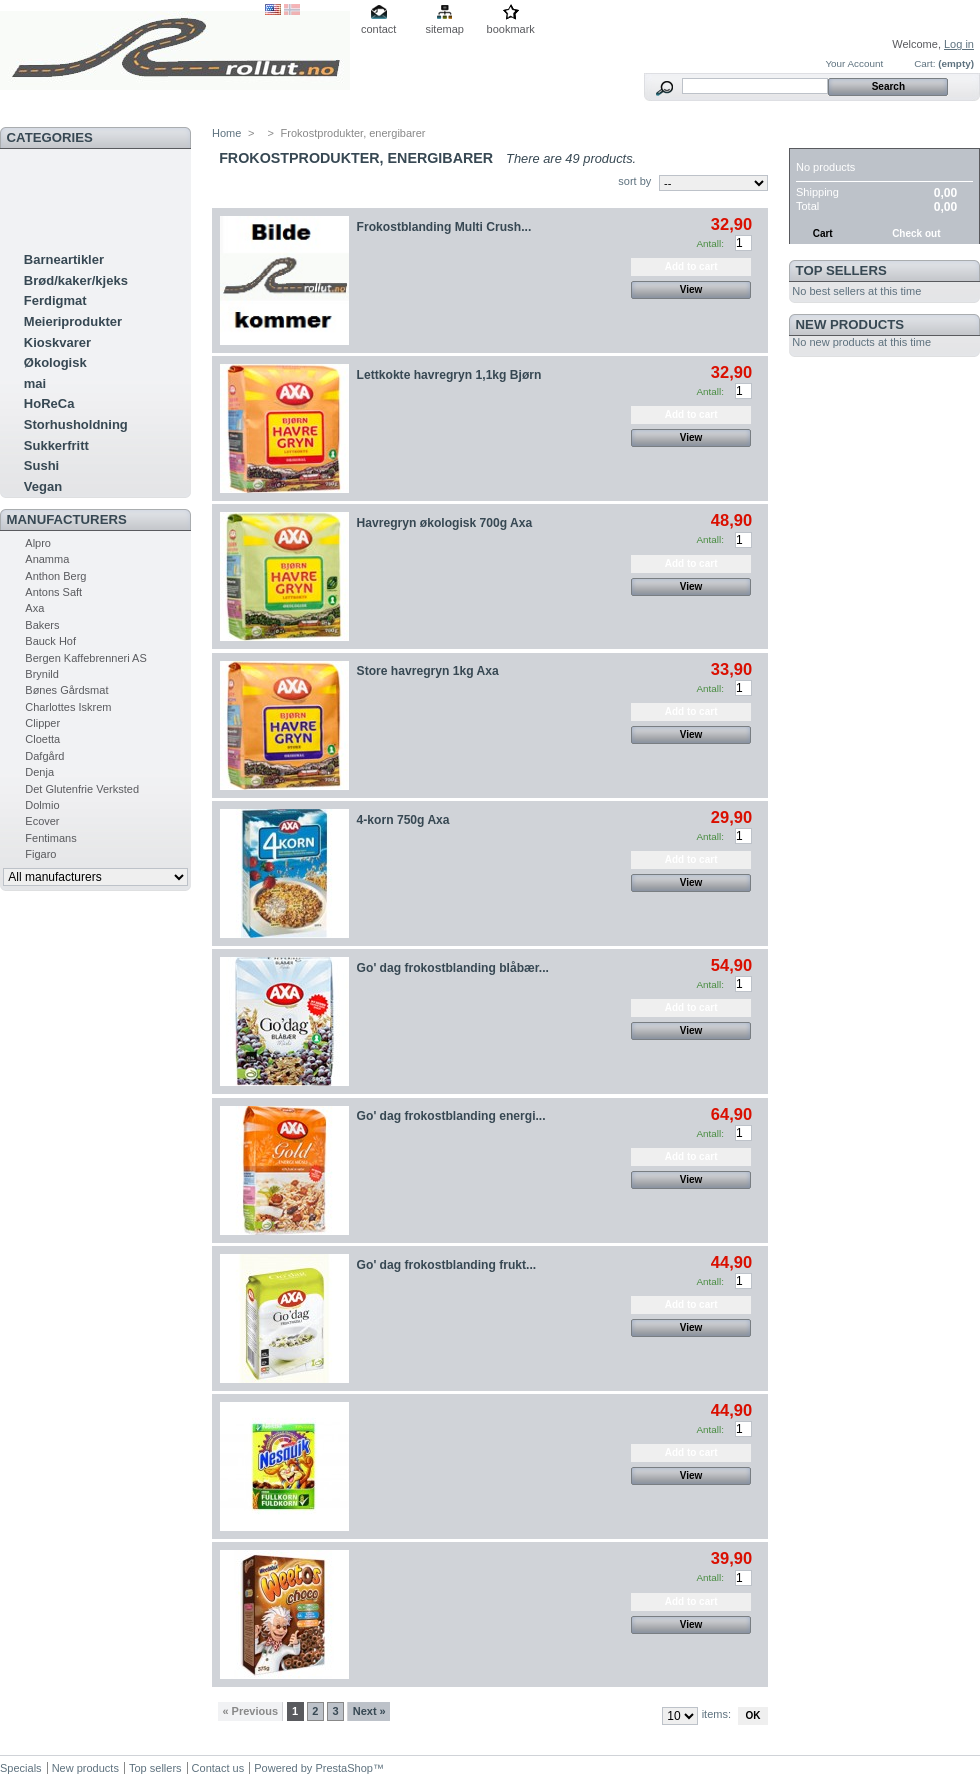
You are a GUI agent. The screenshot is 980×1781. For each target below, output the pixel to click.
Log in (959, 44)
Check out (916, 233)
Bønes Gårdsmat (66, 690)
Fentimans (50, 838)
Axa (34, 608)
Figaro (40, 854)
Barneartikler (64, 259)
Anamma (47, 559)
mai (35, 383)
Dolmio (42, 805)
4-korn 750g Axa (403, 820)
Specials (21, 1768)
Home (226, 133)
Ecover (42, 821)
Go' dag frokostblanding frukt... (447, 1265)
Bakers (42, 625)
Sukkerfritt (56, 445)
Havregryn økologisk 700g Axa (445, 523)
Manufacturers (67, 519)
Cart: (924, 63)
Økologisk (55, 362)
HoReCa (49, 403)
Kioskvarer (57, 342)
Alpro (38, 543)
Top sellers (841, 270)
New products (850, 324)
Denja (39, 772)
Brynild (42, 674)
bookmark (511, 29)
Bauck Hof (50, 641)
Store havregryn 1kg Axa (428, 671)
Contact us (218, 1768)
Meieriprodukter (73, 321)
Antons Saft (53, 592)
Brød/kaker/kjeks (76, 280)
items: (716, 1714)
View (691, 289)
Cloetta (42, 739)
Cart (814, 137)
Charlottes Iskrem (68, 707)
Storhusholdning (76, 424)
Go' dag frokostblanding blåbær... (453, 968)
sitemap (444, 29)
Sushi (41, 465)
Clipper (42, 723)
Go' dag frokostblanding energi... (451, 1116)
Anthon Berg (55, 576)
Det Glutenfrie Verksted (82, 789)
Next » (369, 1711)
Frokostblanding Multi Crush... (444, 227)
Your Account (854, 63)
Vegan (43, 486)
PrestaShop (343, 1768)
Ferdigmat (55, 300)
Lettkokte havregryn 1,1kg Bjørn (449, 375)
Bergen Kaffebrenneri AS (86, 658)
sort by (634, 181)
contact (378, 29)
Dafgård (44, 756)
